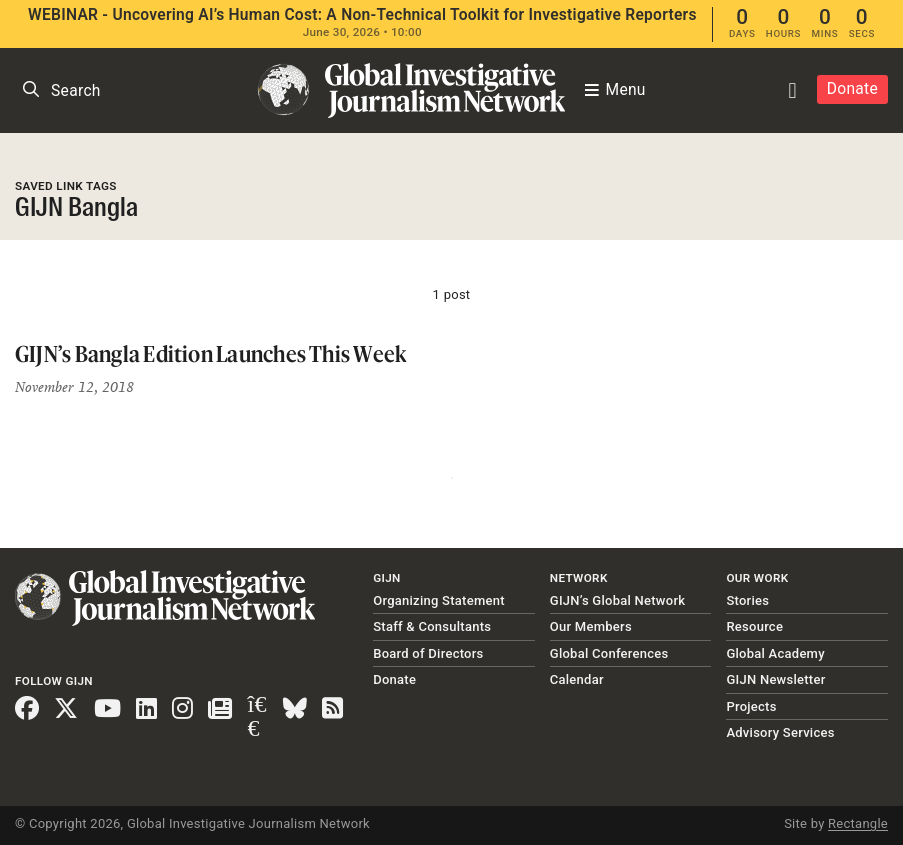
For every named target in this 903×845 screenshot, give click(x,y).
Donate (852, 89)
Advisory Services (780, 732)
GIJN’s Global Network (618, 600)
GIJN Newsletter (775, 679)
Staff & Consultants (432, 626)
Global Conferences (609, 653)
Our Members (591, 626)
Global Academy (775, 653)
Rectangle (858, 823)
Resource (754, 626)
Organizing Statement (439, 600)
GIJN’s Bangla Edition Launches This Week (210, 353)
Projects (751, 706)
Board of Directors (428, 653)
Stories (747, 600)
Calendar (577, 679)
